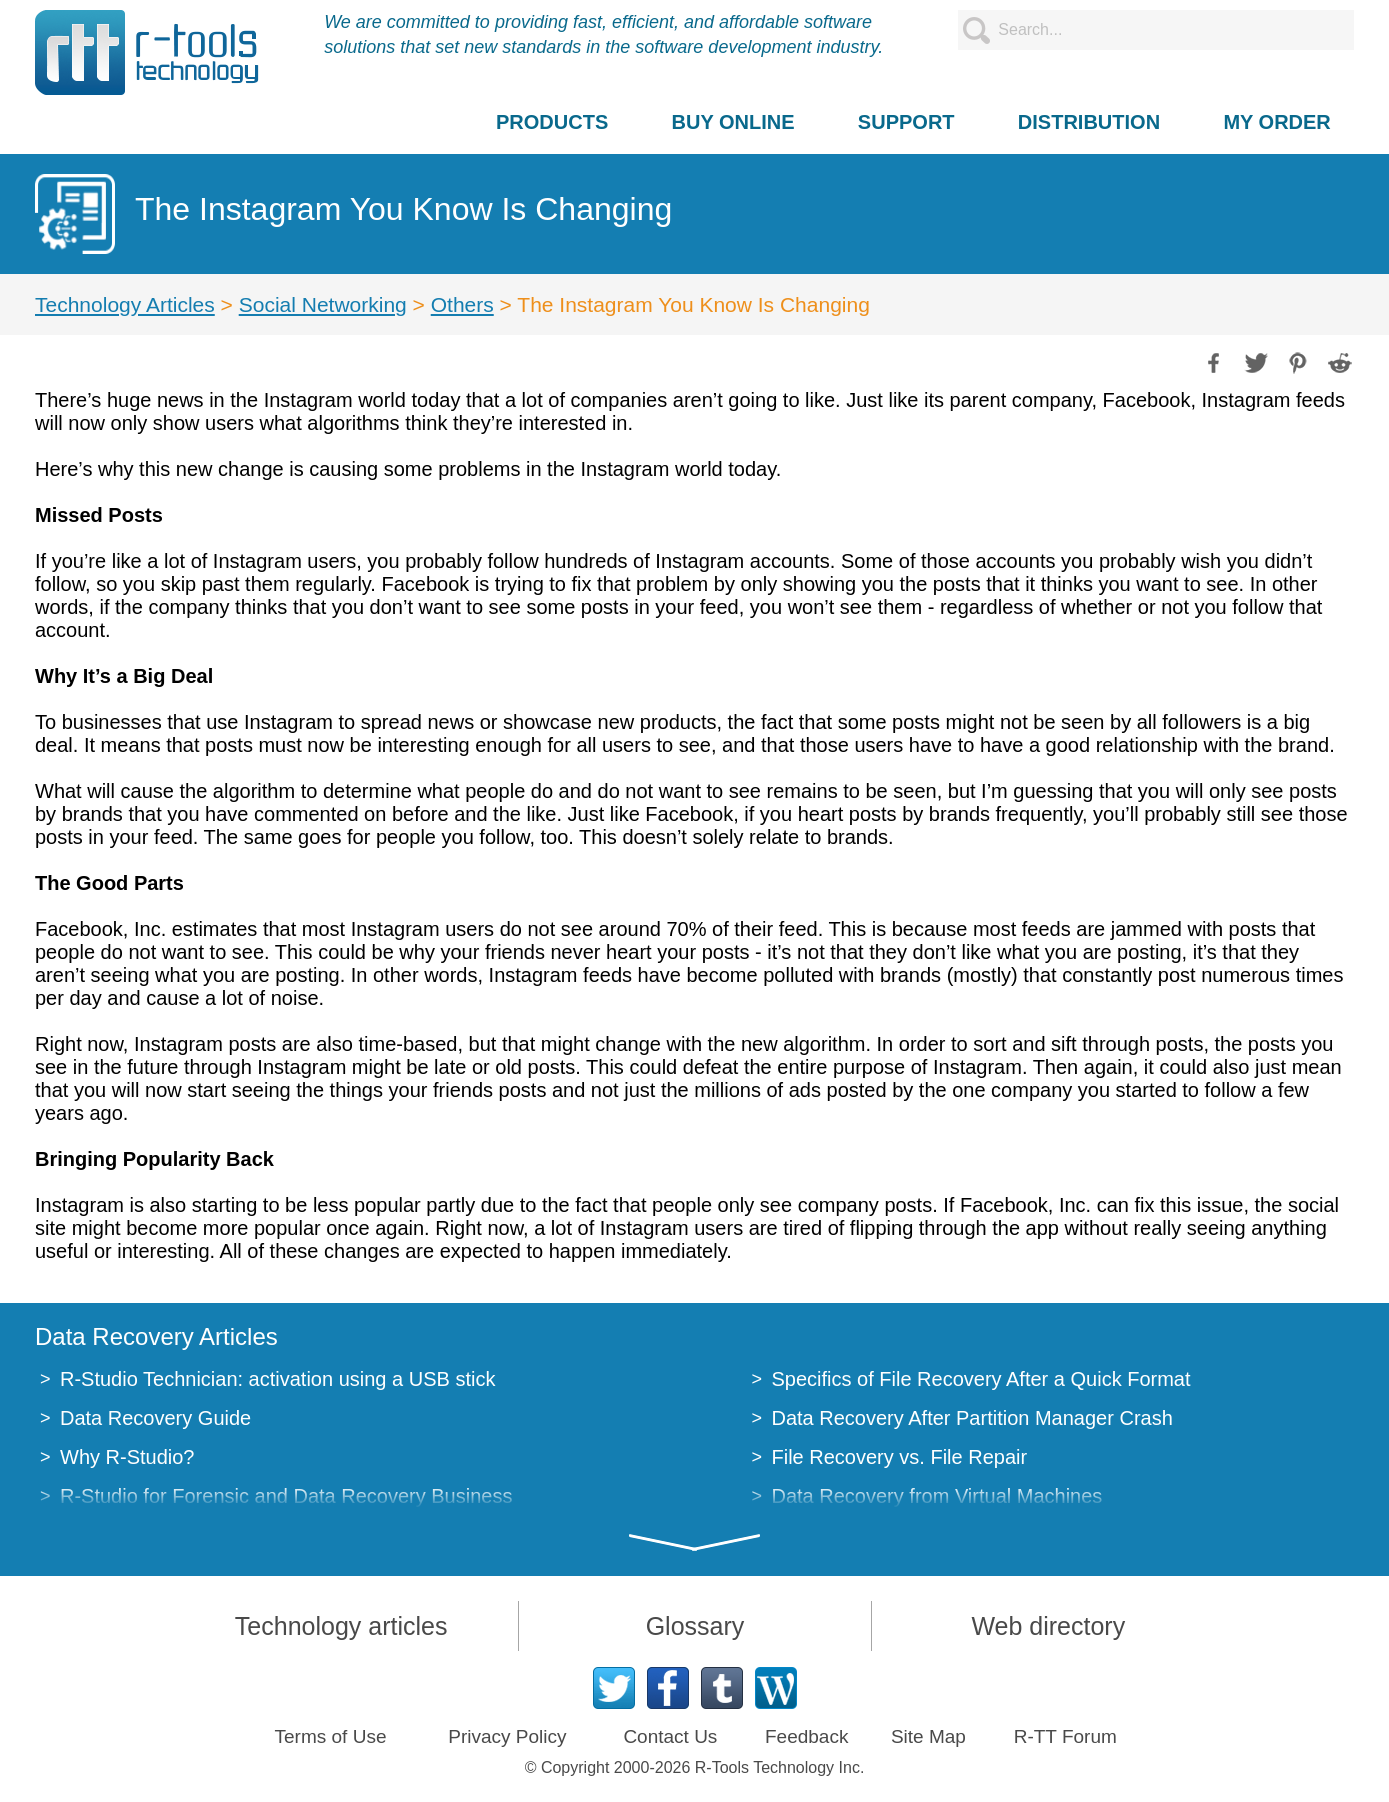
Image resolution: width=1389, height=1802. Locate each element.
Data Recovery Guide (155, 1418)
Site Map (928, 1736)
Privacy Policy (507, 1736)
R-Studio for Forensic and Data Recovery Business (286, 1496)
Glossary (695, 1626)
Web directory (1048, 1626)
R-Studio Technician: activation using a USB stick (277, 1379)
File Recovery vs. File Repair (900, 1457)
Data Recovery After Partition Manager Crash (972, 1418)
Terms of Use (331, 1736)
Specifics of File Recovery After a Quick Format (981, 1379)
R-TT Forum (1065, 1736)
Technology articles (341, 1626)
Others (462, 304)
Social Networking (323, 304)
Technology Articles (125, 304)
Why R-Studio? (127, 1457)
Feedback (806, 1736)
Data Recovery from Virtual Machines (937, 1496)
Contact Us (670, 1736)
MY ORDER (1276, 122)
